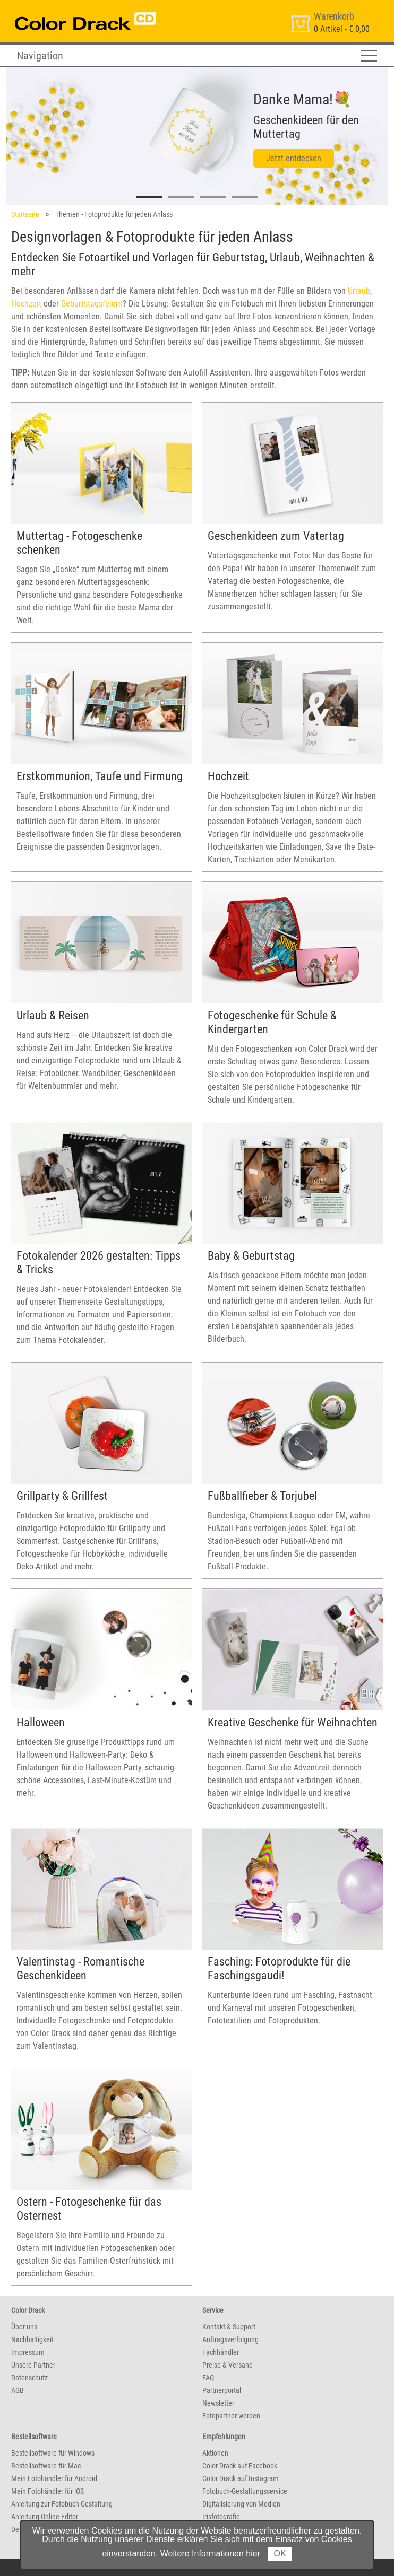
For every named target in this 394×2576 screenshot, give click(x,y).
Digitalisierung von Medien (241, 2504)
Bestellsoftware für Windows (53, 2453)
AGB (17, 2390)
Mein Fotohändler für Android (54, 2478)
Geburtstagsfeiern (92, 304)
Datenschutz (29, 2377)
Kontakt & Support (228, 2326)
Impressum (28, 2352)
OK (279, 2553)
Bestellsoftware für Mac (46, 2465)
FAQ (208, 2377)
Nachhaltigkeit (32, 2339)
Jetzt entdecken (293, 158)
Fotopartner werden (231, 2416)
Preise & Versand (227, 2365)
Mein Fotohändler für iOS (47, 2491)
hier (253, 2553)
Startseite (25, 214)
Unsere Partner (33, 2365)
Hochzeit (26, 304)
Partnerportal (221, 2390)
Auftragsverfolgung (230, 2339)
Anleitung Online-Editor (44, 2516)
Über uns (24, 2326)
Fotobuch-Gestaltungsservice (244, 2491)
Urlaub (359, 291)
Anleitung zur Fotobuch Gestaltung (62, 2504)
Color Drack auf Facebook (239, 2465)
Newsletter (218, 2403)
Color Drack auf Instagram (240, 2478)
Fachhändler (220, 2352)
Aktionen (215, 2453)
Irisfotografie (221, 2516)
